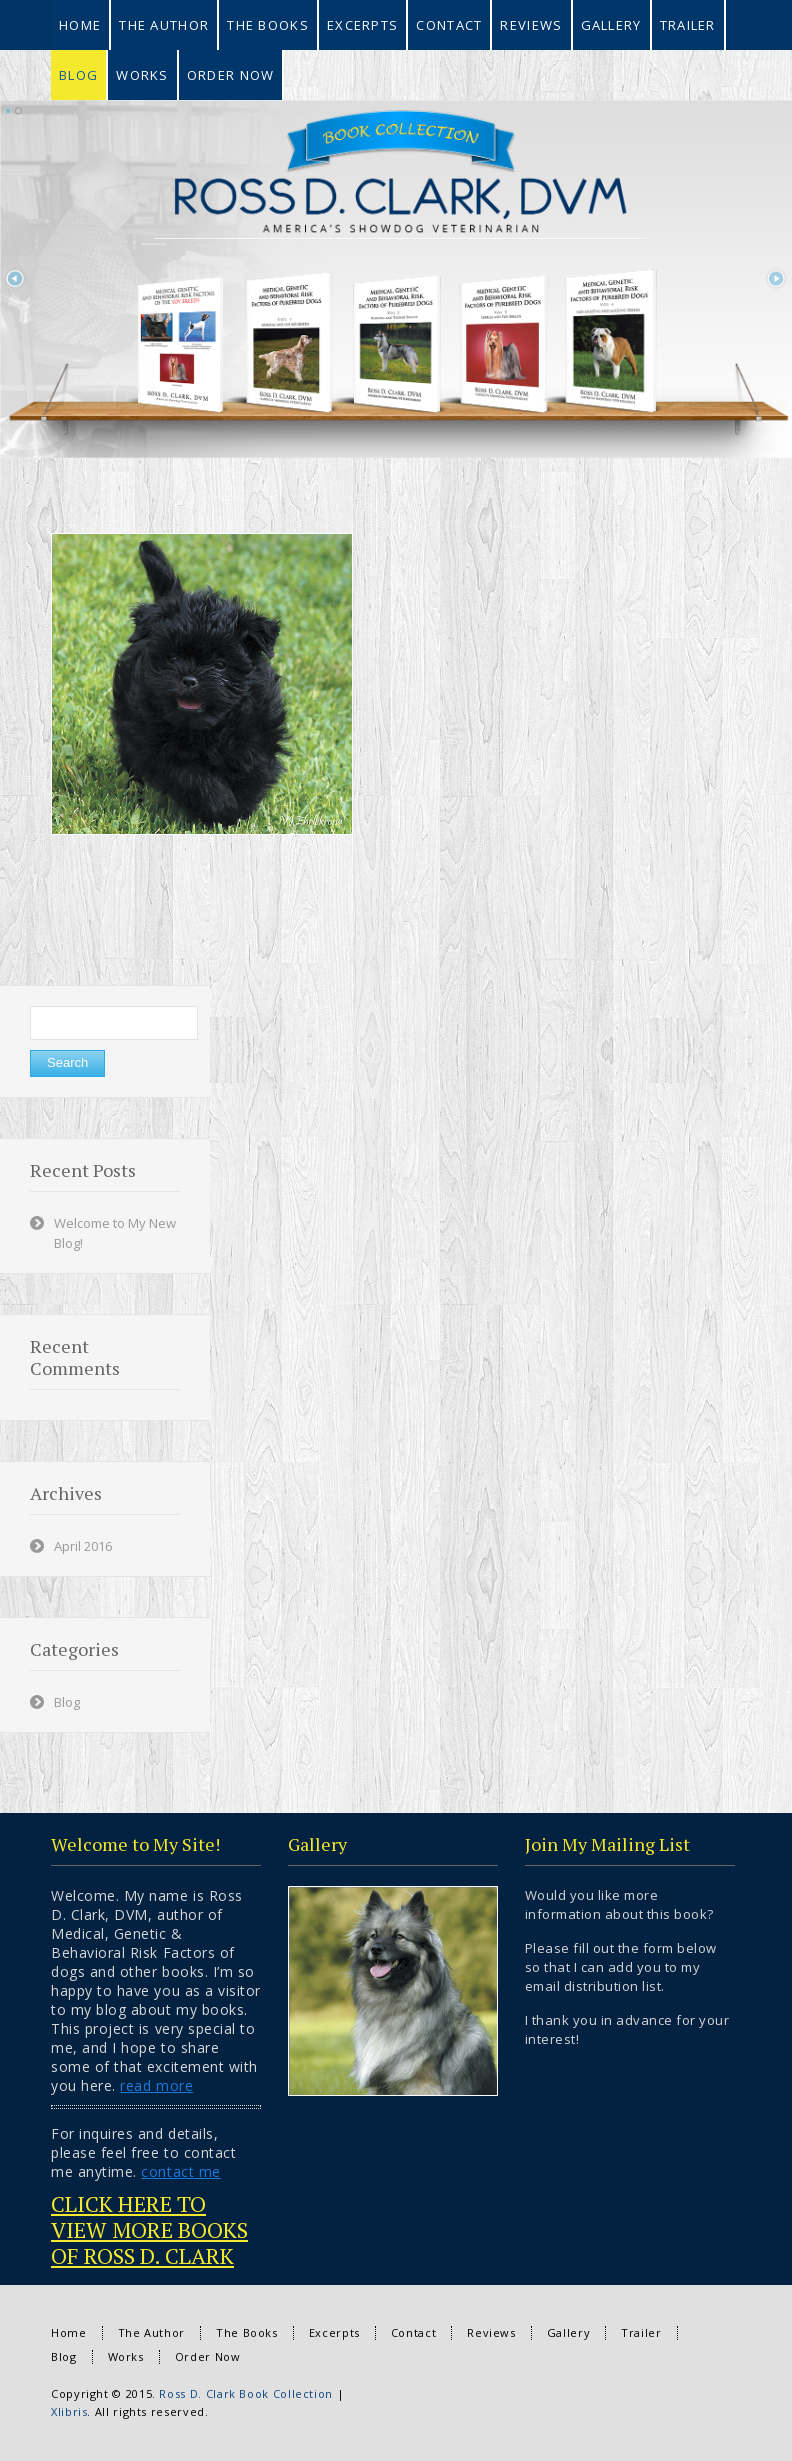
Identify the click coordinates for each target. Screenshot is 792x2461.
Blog (67, 1702)
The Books (247, 2332)
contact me (180, 2171)
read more (156, 2085)
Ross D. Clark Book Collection (246, 2393)
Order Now (208, 2356)
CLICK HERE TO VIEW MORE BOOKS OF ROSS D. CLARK (149, 2229)
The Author (151, 2332)
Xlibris (69, 2411)
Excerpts (334, 2332)
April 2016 (83, 1546)
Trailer (641, 2332)
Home (69, 2332)
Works (126, 2356)
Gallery (568, 2332)
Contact (413, 2332)
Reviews (491, 2332)
